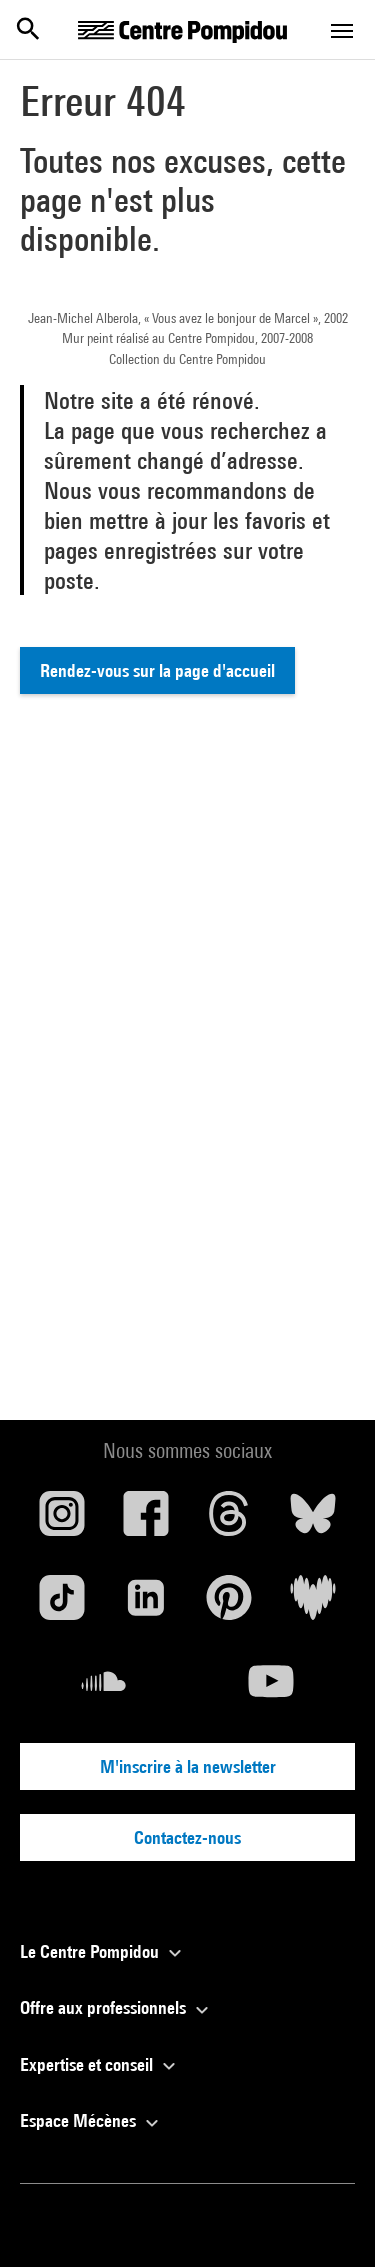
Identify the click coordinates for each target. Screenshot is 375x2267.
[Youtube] (272, 1689)
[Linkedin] (146, 1605)
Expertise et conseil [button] (100, 2064)
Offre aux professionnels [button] (117, 2007)
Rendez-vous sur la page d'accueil (157, 670)
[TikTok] (62, 1605)
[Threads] (230, 1521)
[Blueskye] (313, 1521)
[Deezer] (313, 1605)
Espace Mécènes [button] (92, 2120)
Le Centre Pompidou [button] (103, 1951)
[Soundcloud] (104, 1689)
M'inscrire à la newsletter (188, 1766)
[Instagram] (62, 1521)
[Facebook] (146, 1521)
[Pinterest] (230, 1605)
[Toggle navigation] (342, 31)
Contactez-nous (187, 1837)
